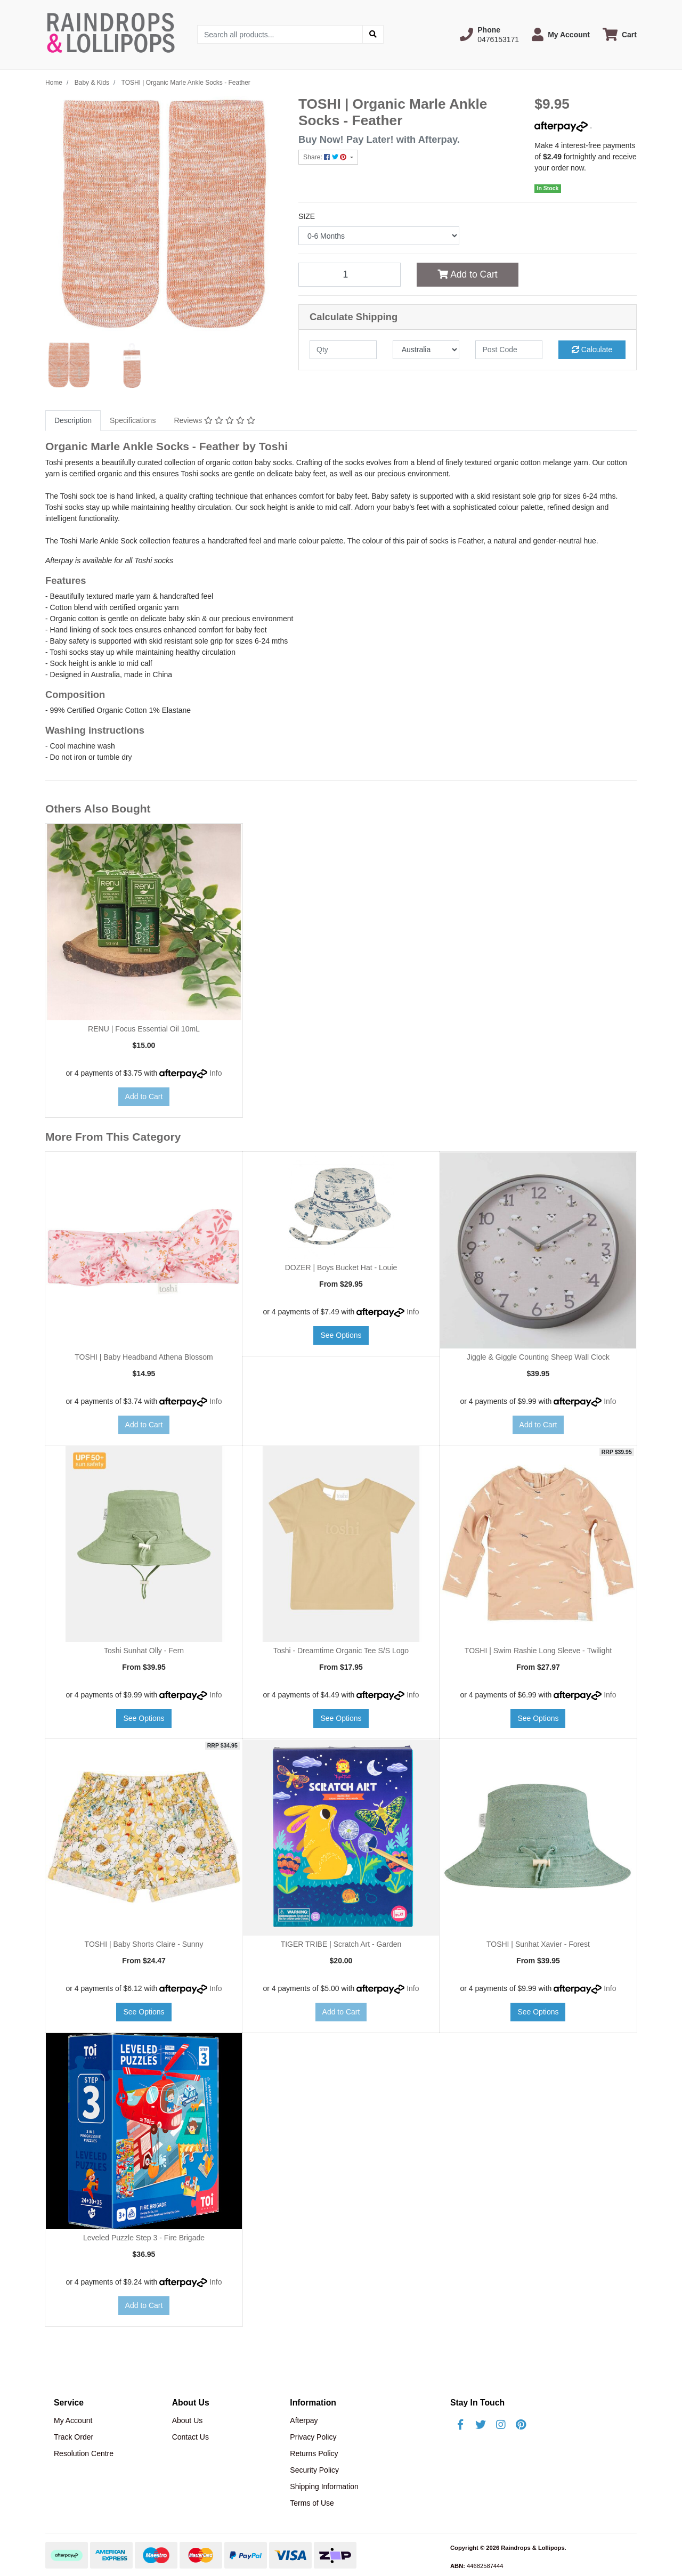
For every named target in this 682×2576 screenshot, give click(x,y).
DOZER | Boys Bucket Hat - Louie (341, 1267)
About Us (187, 2420)
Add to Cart (467, 274)
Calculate (592, 349)
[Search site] (373, 34)
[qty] (343, 349)
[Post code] (508, 349)
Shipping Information (324, 2486)
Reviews (214, 420)
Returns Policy (314, 2453)
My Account (73, 2420)
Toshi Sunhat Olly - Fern (144, 1650)
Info (215, 1073)
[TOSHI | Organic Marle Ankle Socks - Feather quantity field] (349, 274)
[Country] (426, 349)
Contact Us (190, 2437)
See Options (340, 1335)
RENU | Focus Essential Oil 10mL (144, 1029)
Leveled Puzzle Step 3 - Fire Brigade (144, 2237)
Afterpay (304, 2420)
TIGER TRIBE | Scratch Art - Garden (341, 1944)
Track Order (73, 2437)
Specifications (133, 420)
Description (73, 420)
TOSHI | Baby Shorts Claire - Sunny (144, 1944)
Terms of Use (312, 2503)
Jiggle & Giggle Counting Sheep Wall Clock (538, 1357)
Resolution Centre (83, 2453)
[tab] (73, 420)
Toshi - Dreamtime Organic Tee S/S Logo (341, 1650)
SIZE (306, 216)
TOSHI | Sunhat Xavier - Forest (538, 1944)
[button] (489, 34)
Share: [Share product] (325, 157)
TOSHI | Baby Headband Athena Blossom (144, 1357)
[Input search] (280, 34)
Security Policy (314, 2470)
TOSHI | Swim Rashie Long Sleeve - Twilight (538, 1650)
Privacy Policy (313, 2437)
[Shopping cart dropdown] (620, 34)
